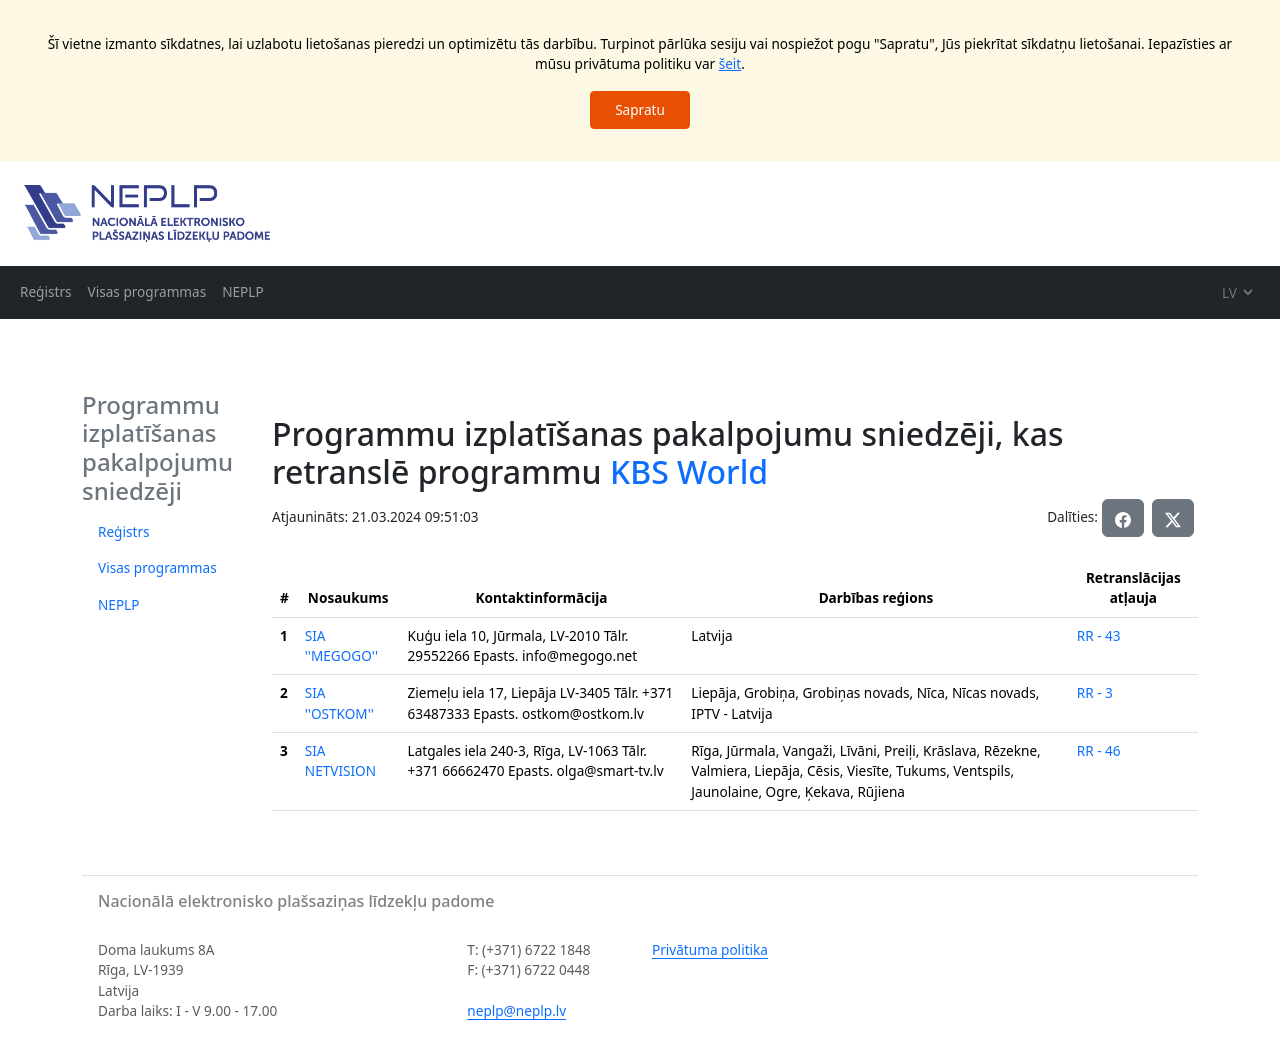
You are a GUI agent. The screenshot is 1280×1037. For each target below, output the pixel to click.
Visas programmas (147, 291)
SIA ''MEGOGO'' (341, 645)
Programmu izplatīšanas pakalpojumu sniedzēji (157, 447)
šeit (730, 63)
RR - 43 (1099, 635)
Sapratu (640, 109)
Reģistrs (46, 291)
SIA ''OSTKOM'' (339, 702)
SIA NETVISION (340, 760)
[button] (1173, 518)
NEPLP (242, 291)
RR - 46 (1099, 750)
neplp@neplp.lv (516, 1010)
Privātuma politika (710, 949)
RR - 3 (1095, 692)
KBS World (689, 471)
